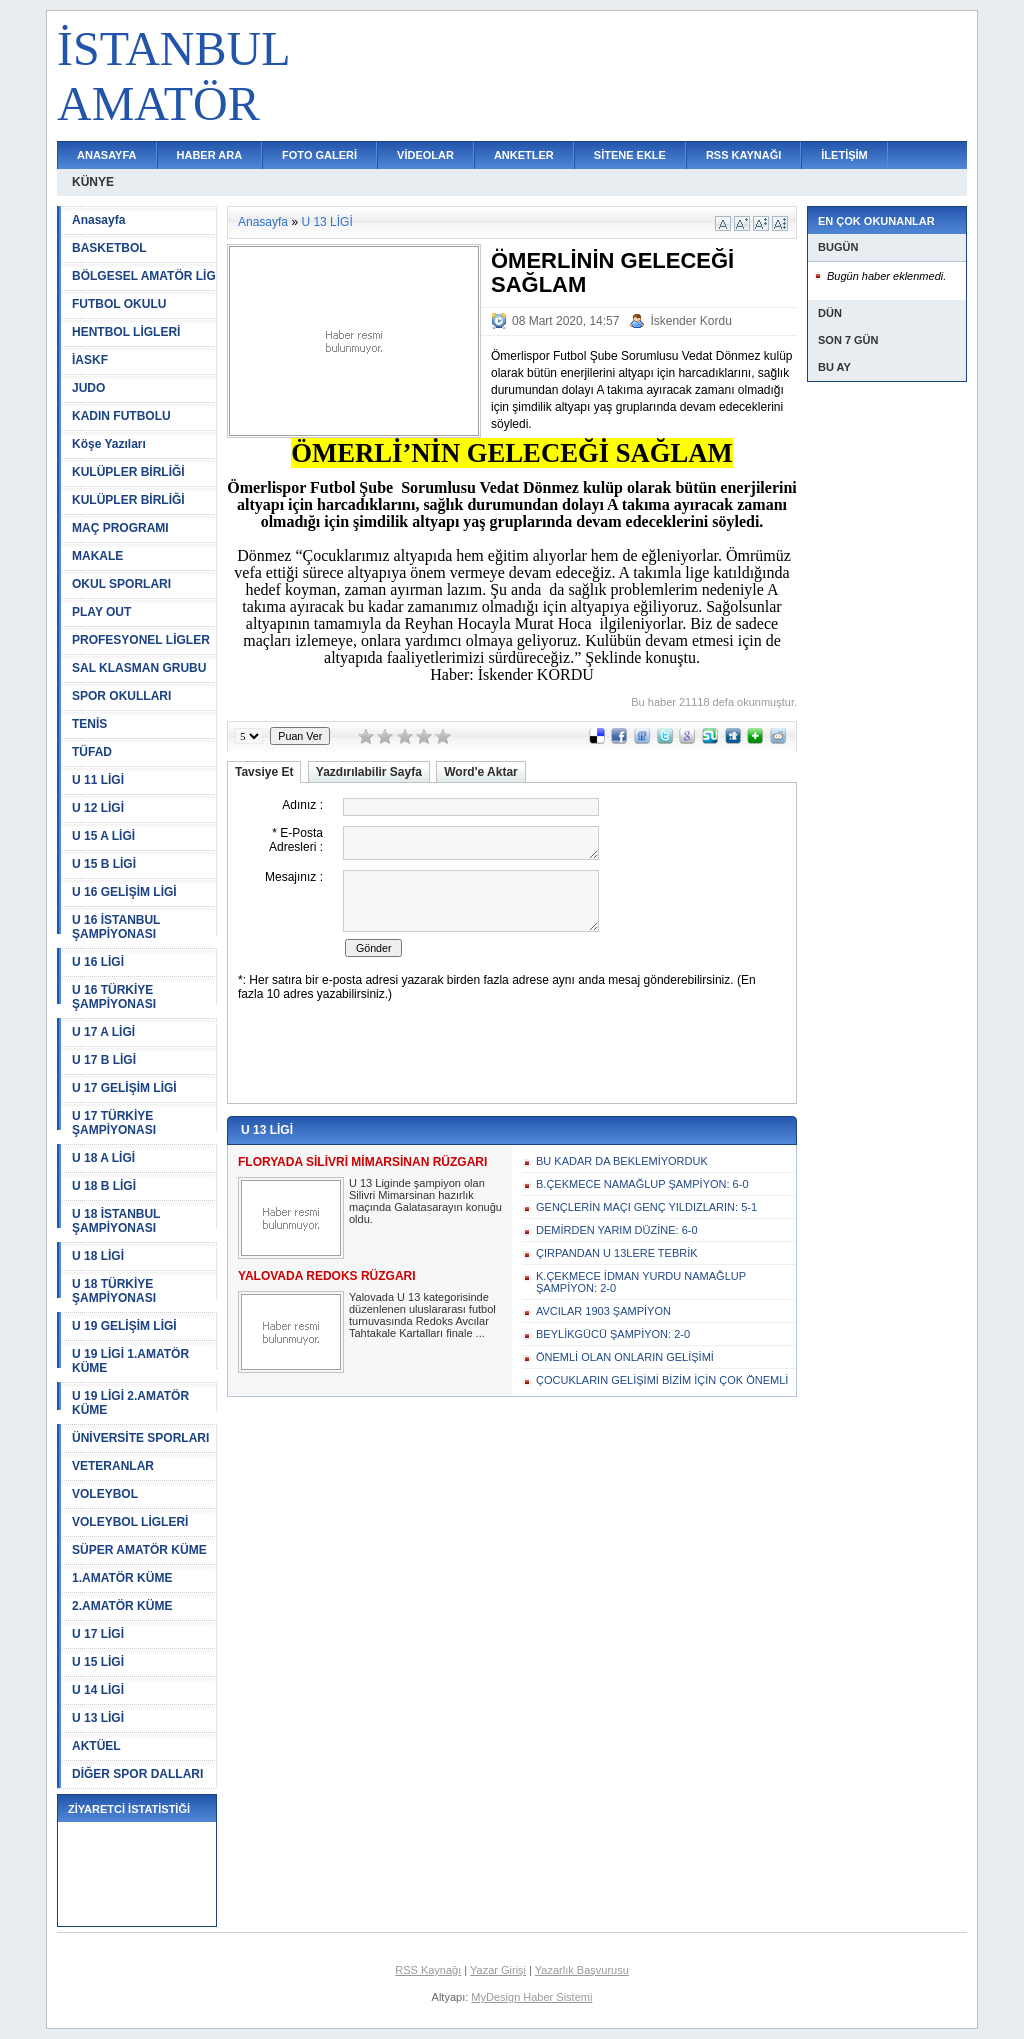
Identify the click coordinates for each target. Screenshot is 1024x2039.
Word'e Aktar (481, 772)
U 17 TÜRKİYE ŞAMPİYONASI (114, 1123)
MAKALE (97, 556)
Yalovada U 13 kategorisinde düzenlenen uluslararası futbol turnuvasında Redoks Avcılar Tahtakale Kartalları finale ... (422, 1315)
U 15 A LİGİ (103, 836)
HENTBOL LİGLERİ (126, 332)
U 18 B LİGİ (104, 1186)
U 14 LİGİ (98, 1690)
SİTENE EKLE (630, 155)
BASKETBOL (109, 248)
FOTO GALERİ (319, 155)
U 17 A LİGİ (103, 1032)
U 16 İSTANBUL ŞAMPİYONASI (116, 927)
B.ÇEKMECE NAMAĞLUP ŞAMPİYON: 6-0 (642, 1184)
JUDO (88, 388)
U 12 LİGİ (98, 808)
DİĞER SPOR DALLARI (137, 1774)
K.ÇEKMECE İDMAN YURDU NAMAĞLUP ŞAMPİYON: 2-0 (641, 1282)
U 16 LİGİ (98, 962)
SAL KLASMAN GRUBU (139, 668)
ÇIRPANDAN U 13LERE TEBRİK (617, 1253)
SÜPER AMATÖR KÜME (139, 1550)
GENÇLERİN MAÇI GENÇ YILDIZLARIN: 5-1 (646, 1207)
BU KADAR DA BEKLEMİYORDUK (622, 1161)
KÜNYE (93, 182)
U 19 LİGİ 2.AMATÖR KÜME (130, 1403)
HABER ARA (210, 155)
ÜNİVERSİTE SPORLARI (140, 1438)
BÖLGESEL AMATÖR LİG (144, 276)
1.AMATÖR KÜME (122, 1578)
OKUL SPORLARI (121, 584)
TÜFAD (92, 752)
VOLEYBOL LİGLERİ (130, 1522)
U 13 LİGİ (98, 1718)
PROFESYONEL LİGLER (141, 640)
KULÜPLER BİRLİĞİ (128, 472)
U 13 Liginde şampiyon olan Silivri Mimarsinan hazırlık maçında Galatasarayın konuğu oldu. (425, 1201)
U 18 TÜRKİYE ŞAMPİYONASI (114, 1291)
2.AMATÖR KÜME (122, 1606)
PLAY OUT (101, 612)
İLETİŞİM (844, 155)
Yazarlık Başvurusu (582, 1970)
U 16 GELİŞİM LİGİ (124, 892)
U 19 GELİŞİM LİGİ (124, 1326)
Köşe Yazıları (109, 444)
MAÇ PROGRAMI (120, 528)
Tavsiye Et (264, 772)
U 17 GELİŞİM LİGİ (124, 1088)
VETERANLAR (113, 1466)
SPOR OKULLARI (121, 696)
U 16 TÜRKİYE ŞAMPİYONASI (114, 997)
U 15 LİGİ (98, 1662)
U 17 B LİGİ (104, 1060)
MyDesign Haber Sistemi (531, 1997)
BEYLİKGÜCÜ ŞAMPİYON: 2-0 (613, 1334)
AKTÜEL (96, 1746)
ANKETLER (524, 155)
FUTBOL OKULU (119, 304)
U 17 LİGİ (98, 1634)
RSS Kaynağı (428, 1970)
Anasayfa (98, 220)
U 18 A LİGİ (103, 1158)
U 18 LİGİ (98, 1256)
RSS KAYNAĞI (743, 155)
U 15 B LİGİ (104, 864)
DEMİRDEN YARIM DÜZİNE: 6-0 (617, 1230)
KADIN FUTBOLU (121, 416)
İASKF (90, 360)
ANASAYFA (107, 155)
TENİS (89, 724)
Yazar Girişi (498, 1970)
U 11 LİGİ (98, 780)
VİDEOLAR (425, 155)
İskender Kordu (690, 321)
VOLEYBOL (105, 1494)
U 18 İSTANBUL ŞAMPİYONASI (116, 1221)
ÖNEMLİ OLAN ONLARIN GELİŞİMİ (625, 1357)
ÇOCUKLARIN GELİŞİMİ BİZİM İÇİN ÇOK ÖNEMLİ (662, 1380)
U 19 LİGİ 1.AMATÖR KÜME (130, 1361)
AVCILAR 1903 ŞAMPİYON (603, 1311)
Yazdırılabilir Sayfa (369, 772)
